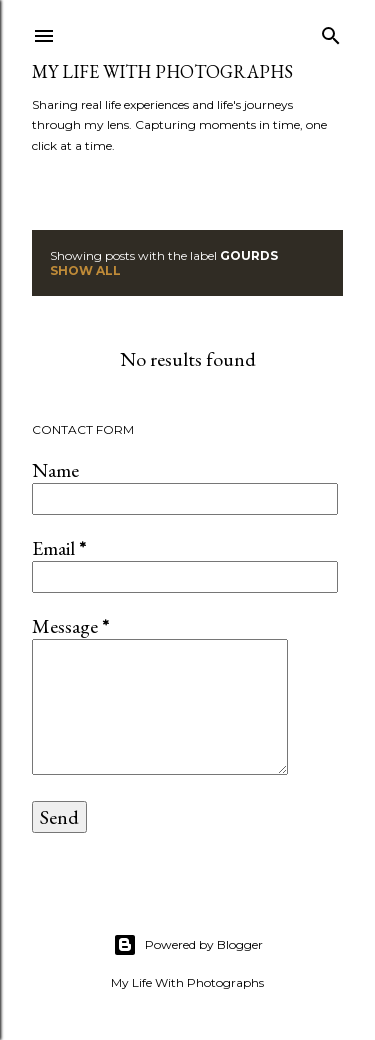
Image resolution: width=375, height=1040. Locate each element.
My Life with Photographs (162, 71)
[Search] (331, 31)
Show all (85, 270)
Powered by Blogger (188, 945)
